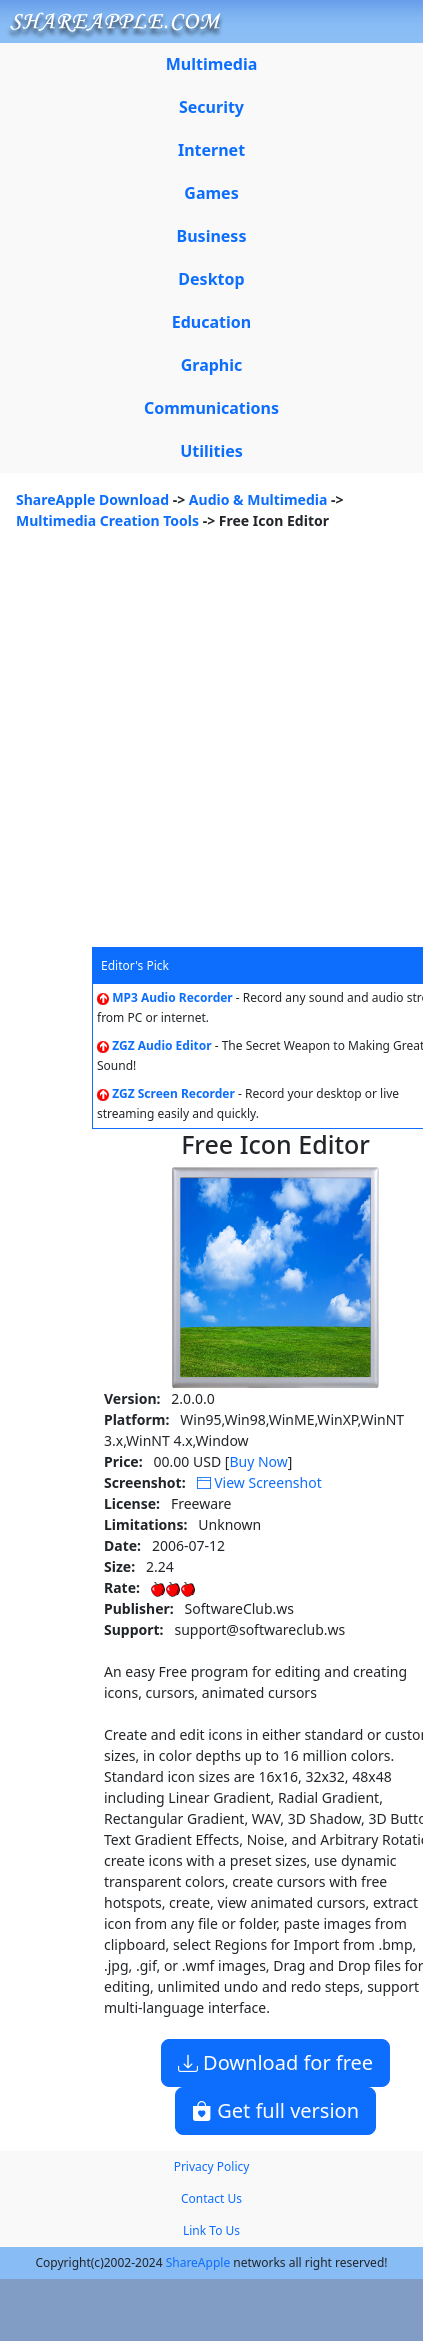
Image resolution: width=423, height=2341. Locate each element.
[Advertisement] (187, 749)
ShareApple (198, 2262)
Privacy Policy (212, 2166)
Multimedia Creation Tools (107, 520)
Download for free (275, 2062)
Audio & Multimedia (258, 499)
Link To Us (211, 2230)
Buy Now (258, 1461)
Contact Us (211, 2198)
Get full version (275, 2110)
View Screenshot (259, 1482)
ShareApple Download (92, 499)
